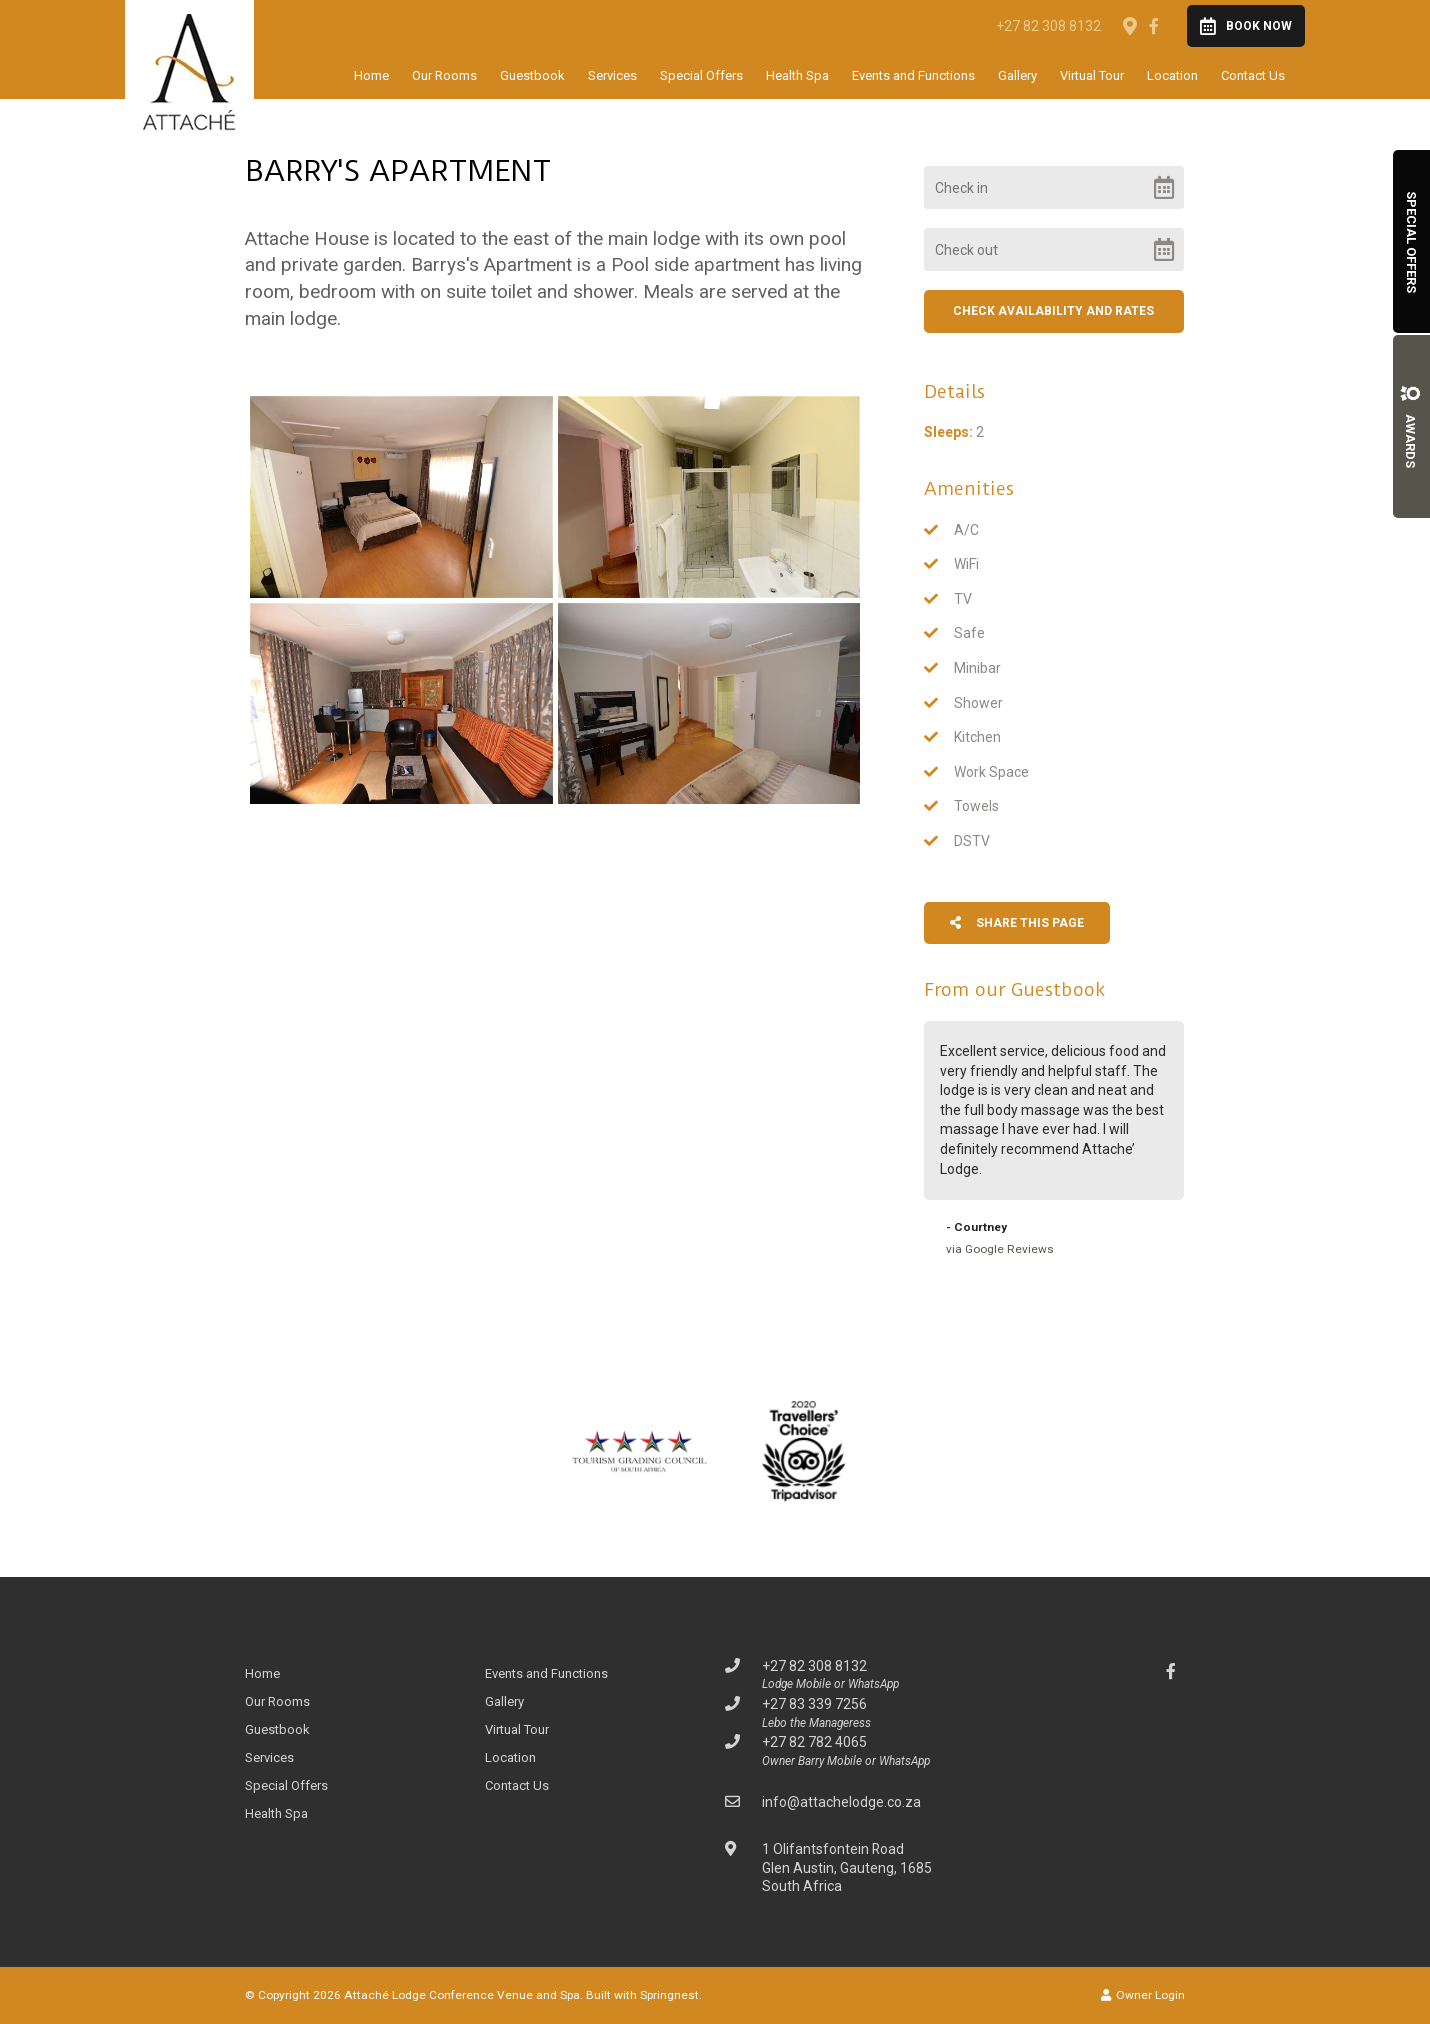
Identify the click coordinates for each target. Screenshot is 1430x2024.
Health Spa (797, 75)
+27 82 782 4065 (814, 1742)
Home (371, 75)
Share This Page (1017, 923)
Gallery (1017, 75)
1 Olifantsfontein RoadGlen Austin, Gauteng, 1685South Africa (847, 1867)
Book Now (1246, 26)
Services (612, 75)
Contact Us (1253, 75)
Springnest (669, 1995)
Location (1172, 75)
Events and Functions (913, 75)
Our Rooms (444, 75)
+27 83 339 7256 (814, 1704)
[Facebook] (1154, 26)
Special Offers (701, 75)
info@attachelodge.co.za (841, 1802)
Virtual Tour (1092, 75)
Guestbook (532, 75)
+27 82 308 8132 (1048, 26)
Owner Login (1143, 1995)
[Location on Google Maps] (1129, 25)
